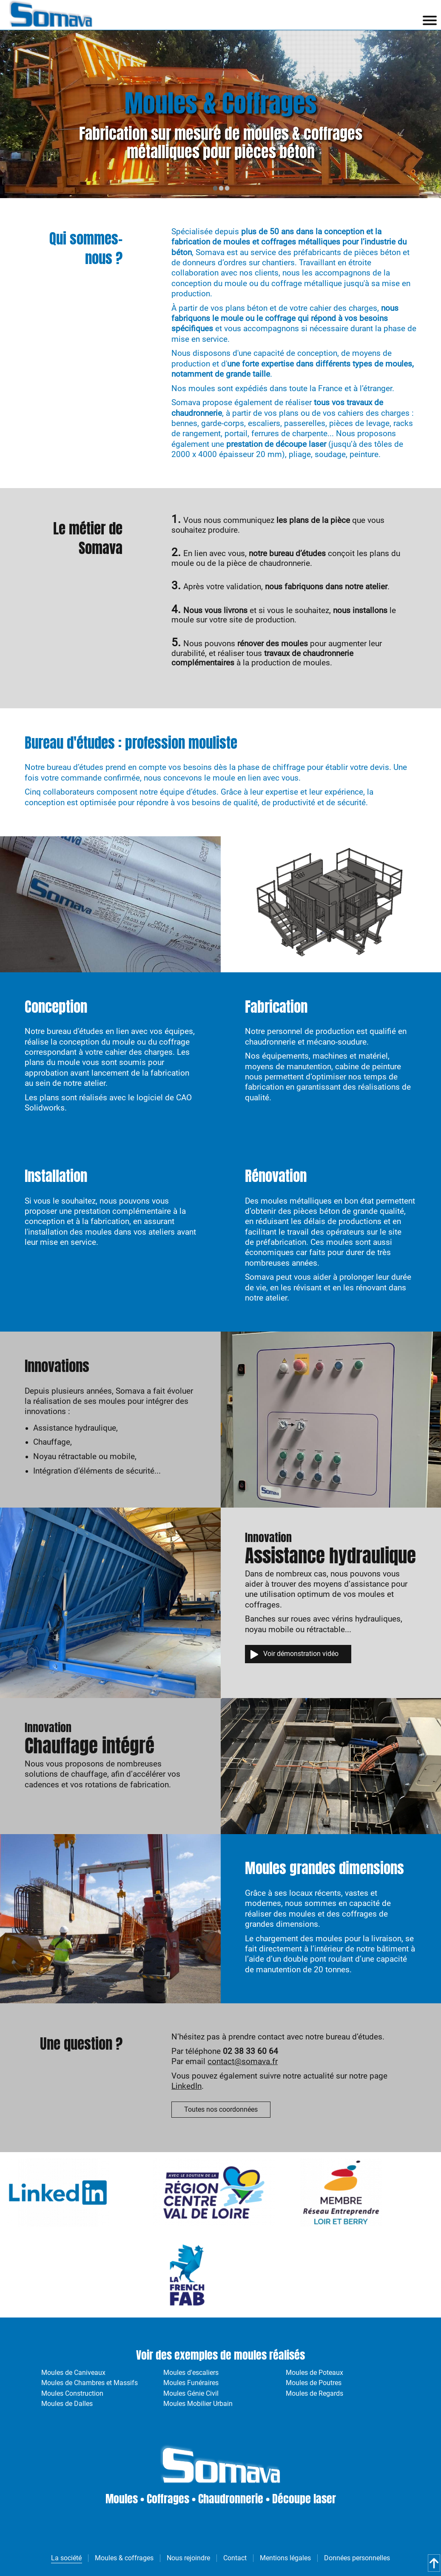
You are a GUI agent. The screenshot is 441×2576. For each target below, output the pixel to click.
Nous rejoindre (188, 2558)
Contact (235, 2558)
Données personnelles (357, 2558)
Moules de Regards (314, 2393)
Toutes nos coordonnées (221, 2109)
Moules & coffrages (124, 2558)
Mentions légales (285, 2558)
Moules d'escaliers (191, 2373)
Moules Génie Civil (191, 2393)
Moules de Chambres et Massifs (89, 2383)
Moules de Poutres (313, 2383)
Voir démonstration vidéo (301, 1654)
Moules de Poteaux (314, 2373)
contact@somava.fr (243, 2061)
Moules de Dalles (67, 2404)
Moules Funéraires (191, 2383)
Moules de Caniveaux (73, 2373)
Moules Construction (72, 2393)
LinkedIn (186, 2086)
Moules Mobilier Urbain (198, 2404)
